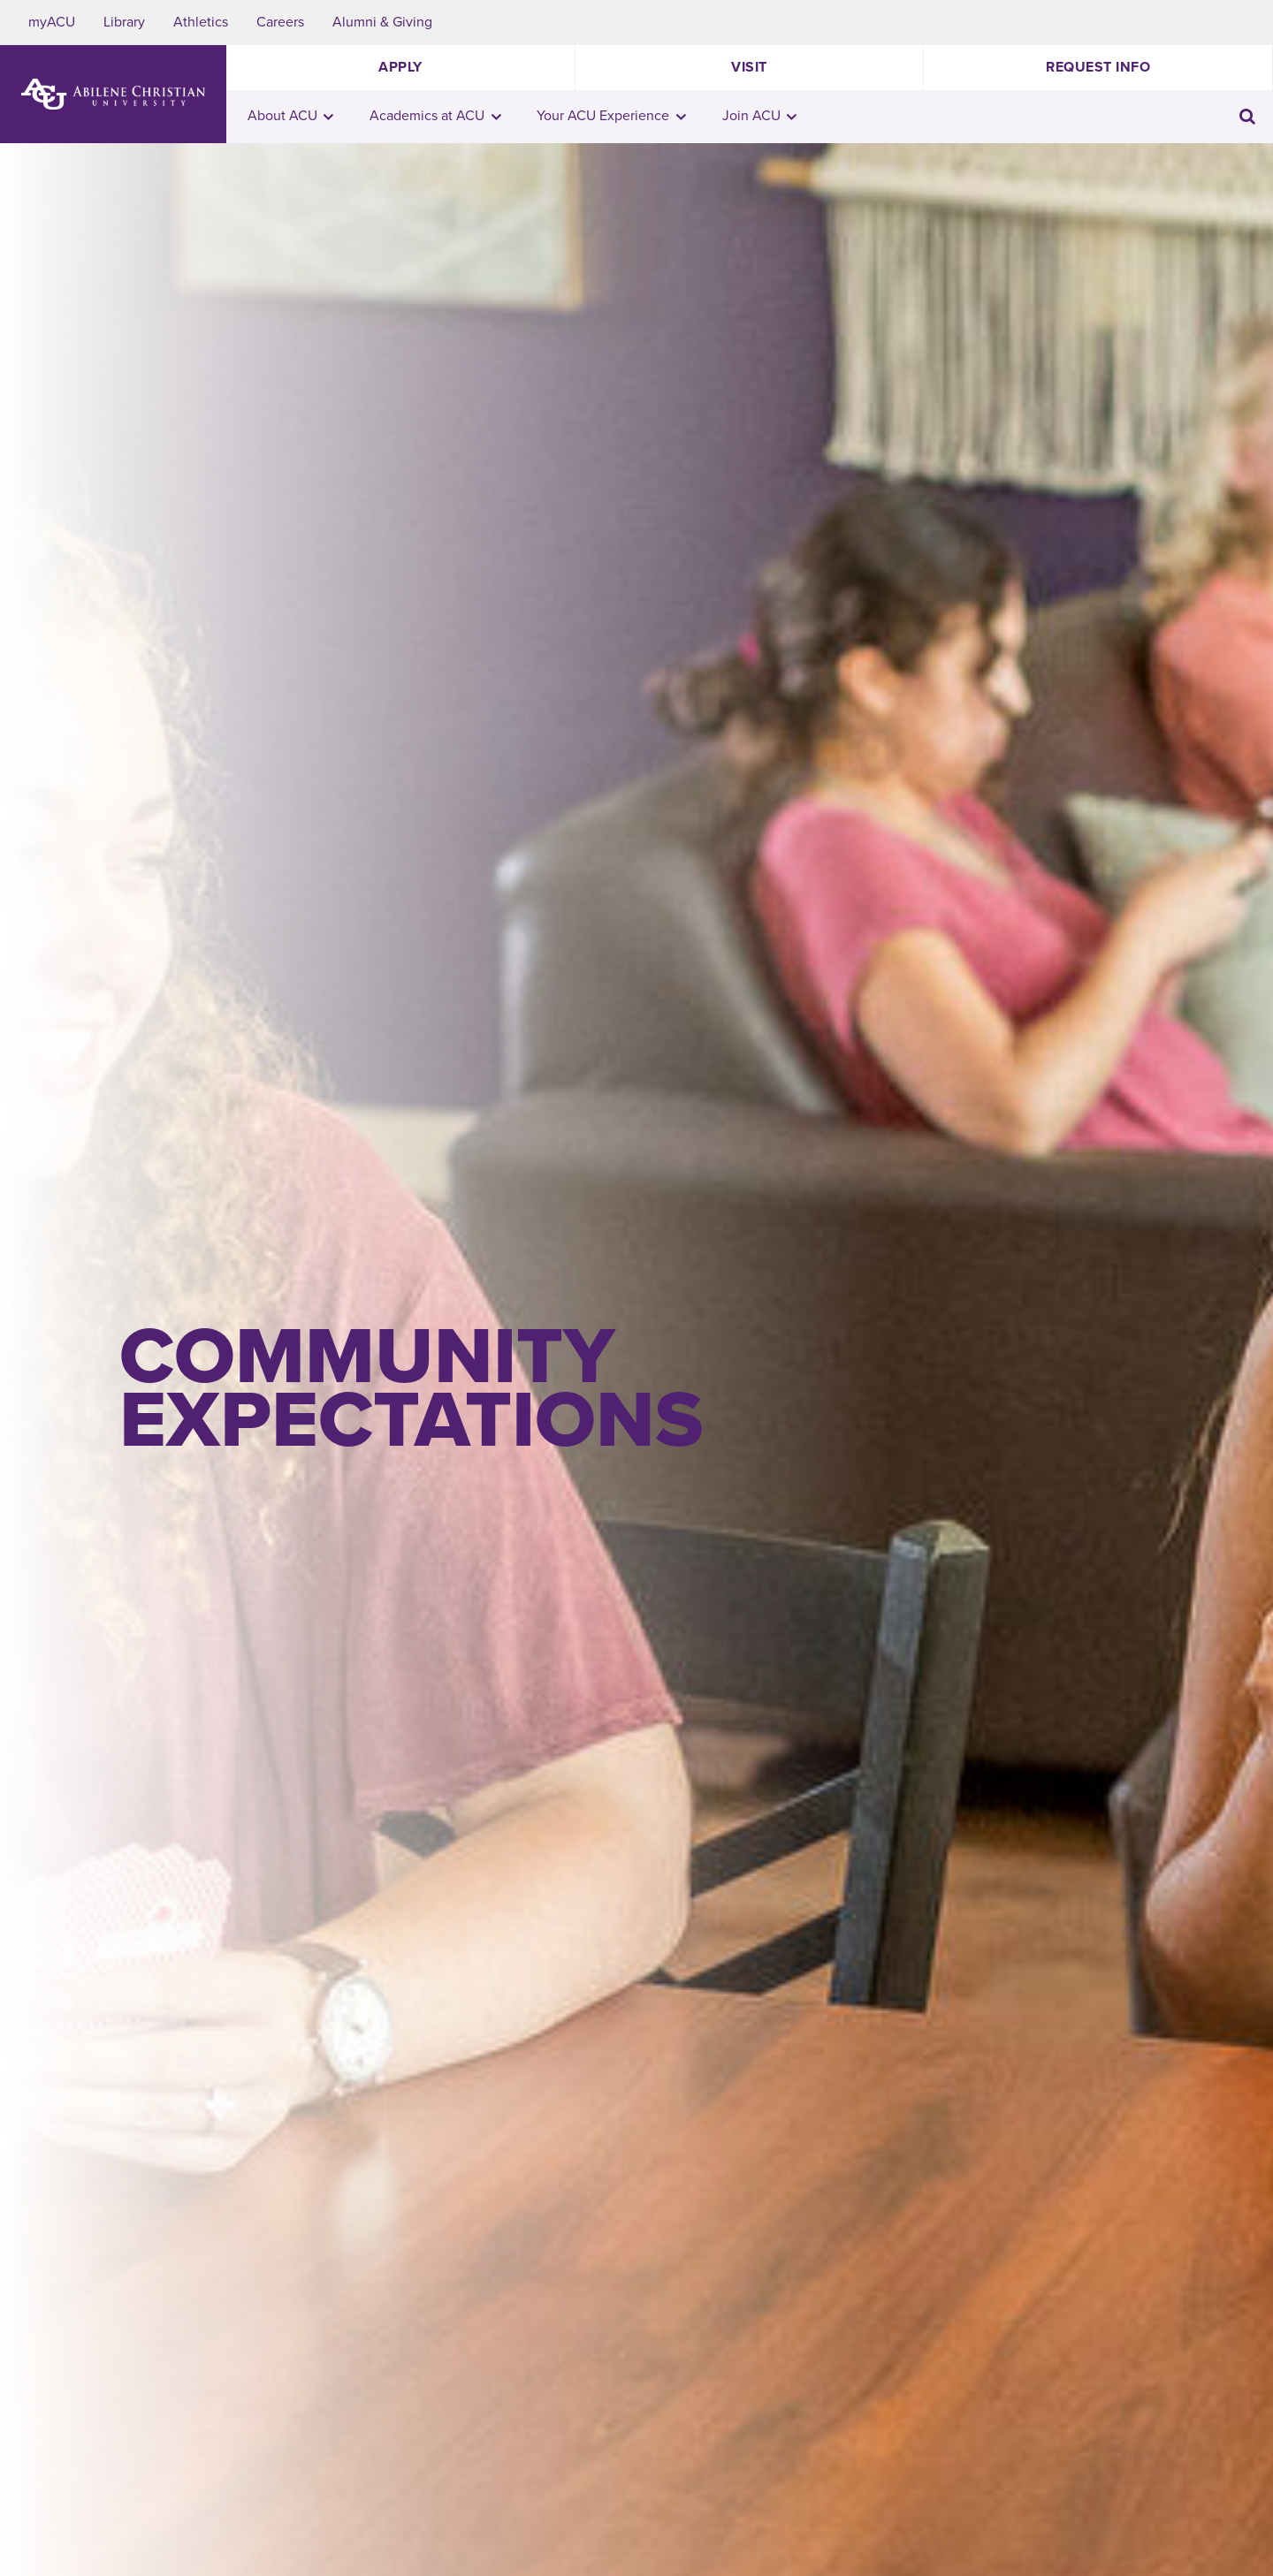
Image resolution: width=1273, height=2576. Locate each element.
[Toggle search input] (1247, 116)
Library (124, 22)
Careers (280, 22)
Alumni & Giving (382, 22)
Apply (400, 67)
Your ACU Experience (611, 116)
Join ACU (759, 116)
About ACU (291, 116)
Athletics (200, 22)
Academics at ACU (435, 116)
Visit (749, 67)
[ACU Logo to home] (113, 94)
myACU (51, 22)
